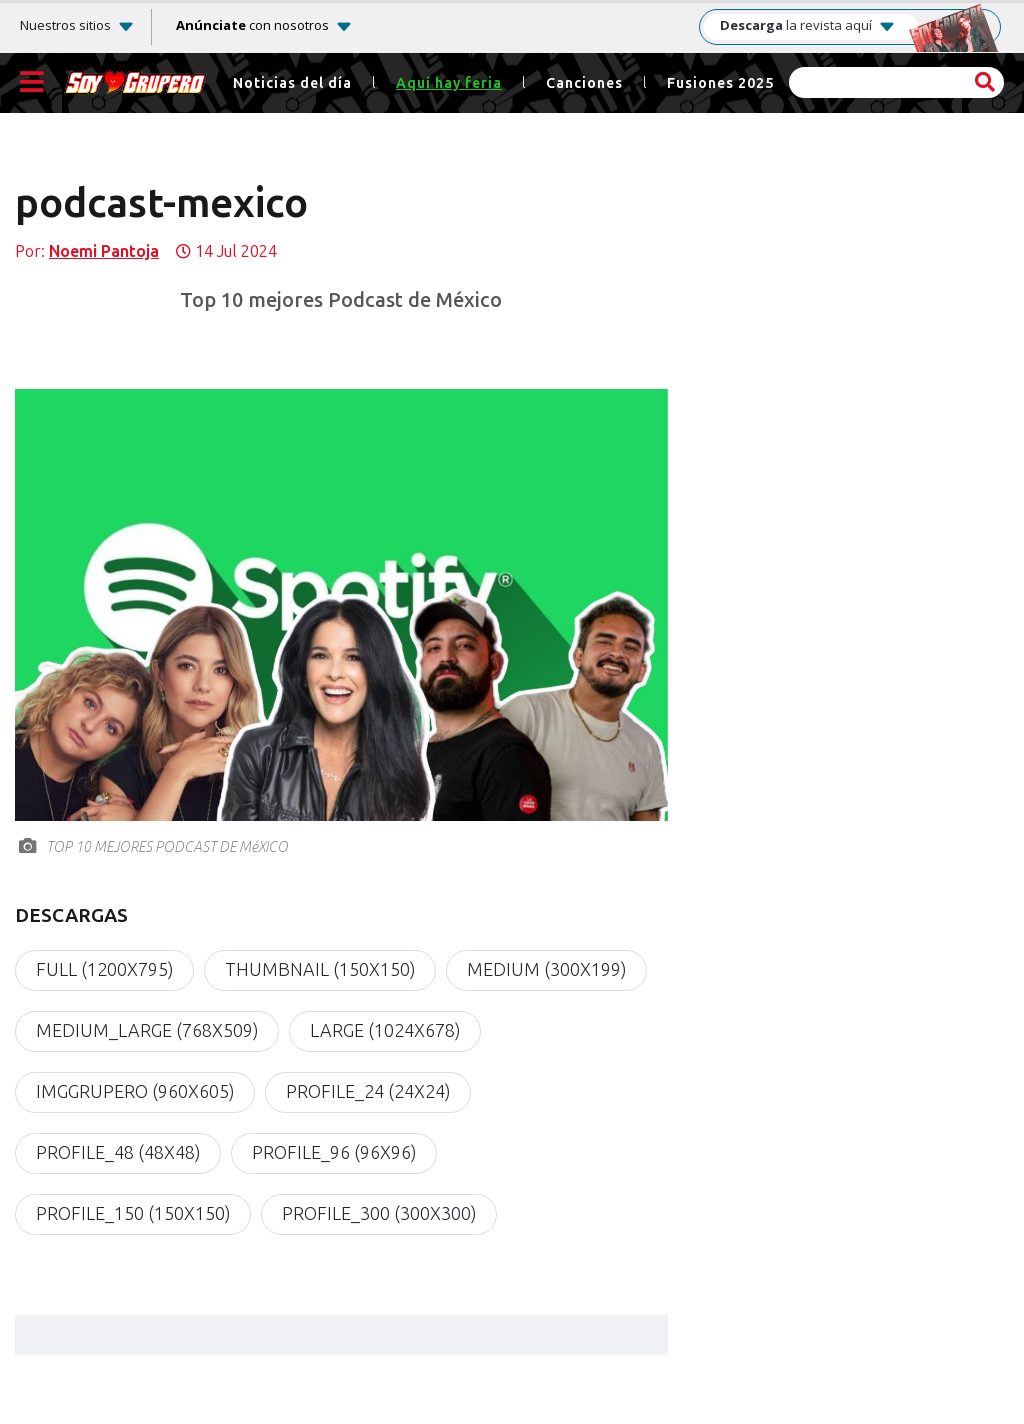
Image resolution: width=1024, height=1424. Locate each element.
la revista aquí (808, 26)
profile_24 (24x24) (368, 1092)
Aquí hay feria (449, 83)
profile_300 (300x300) (379, 1214)
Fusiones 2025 (720, 83)
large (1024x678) (385, 1031)
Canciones (584, 83)
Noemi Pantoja (104, 251)
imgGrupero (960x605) (135, 1092)
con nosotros (252, 25)
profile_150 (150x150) (133, 1214)
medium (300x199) (546, 970)
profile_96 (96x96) (334, 1153)
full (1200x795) (104, 970)
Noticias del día (292, 83)
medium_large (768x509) (147, 1031)
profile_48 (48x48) (118, 1153)
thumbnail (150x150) (320, 970)
